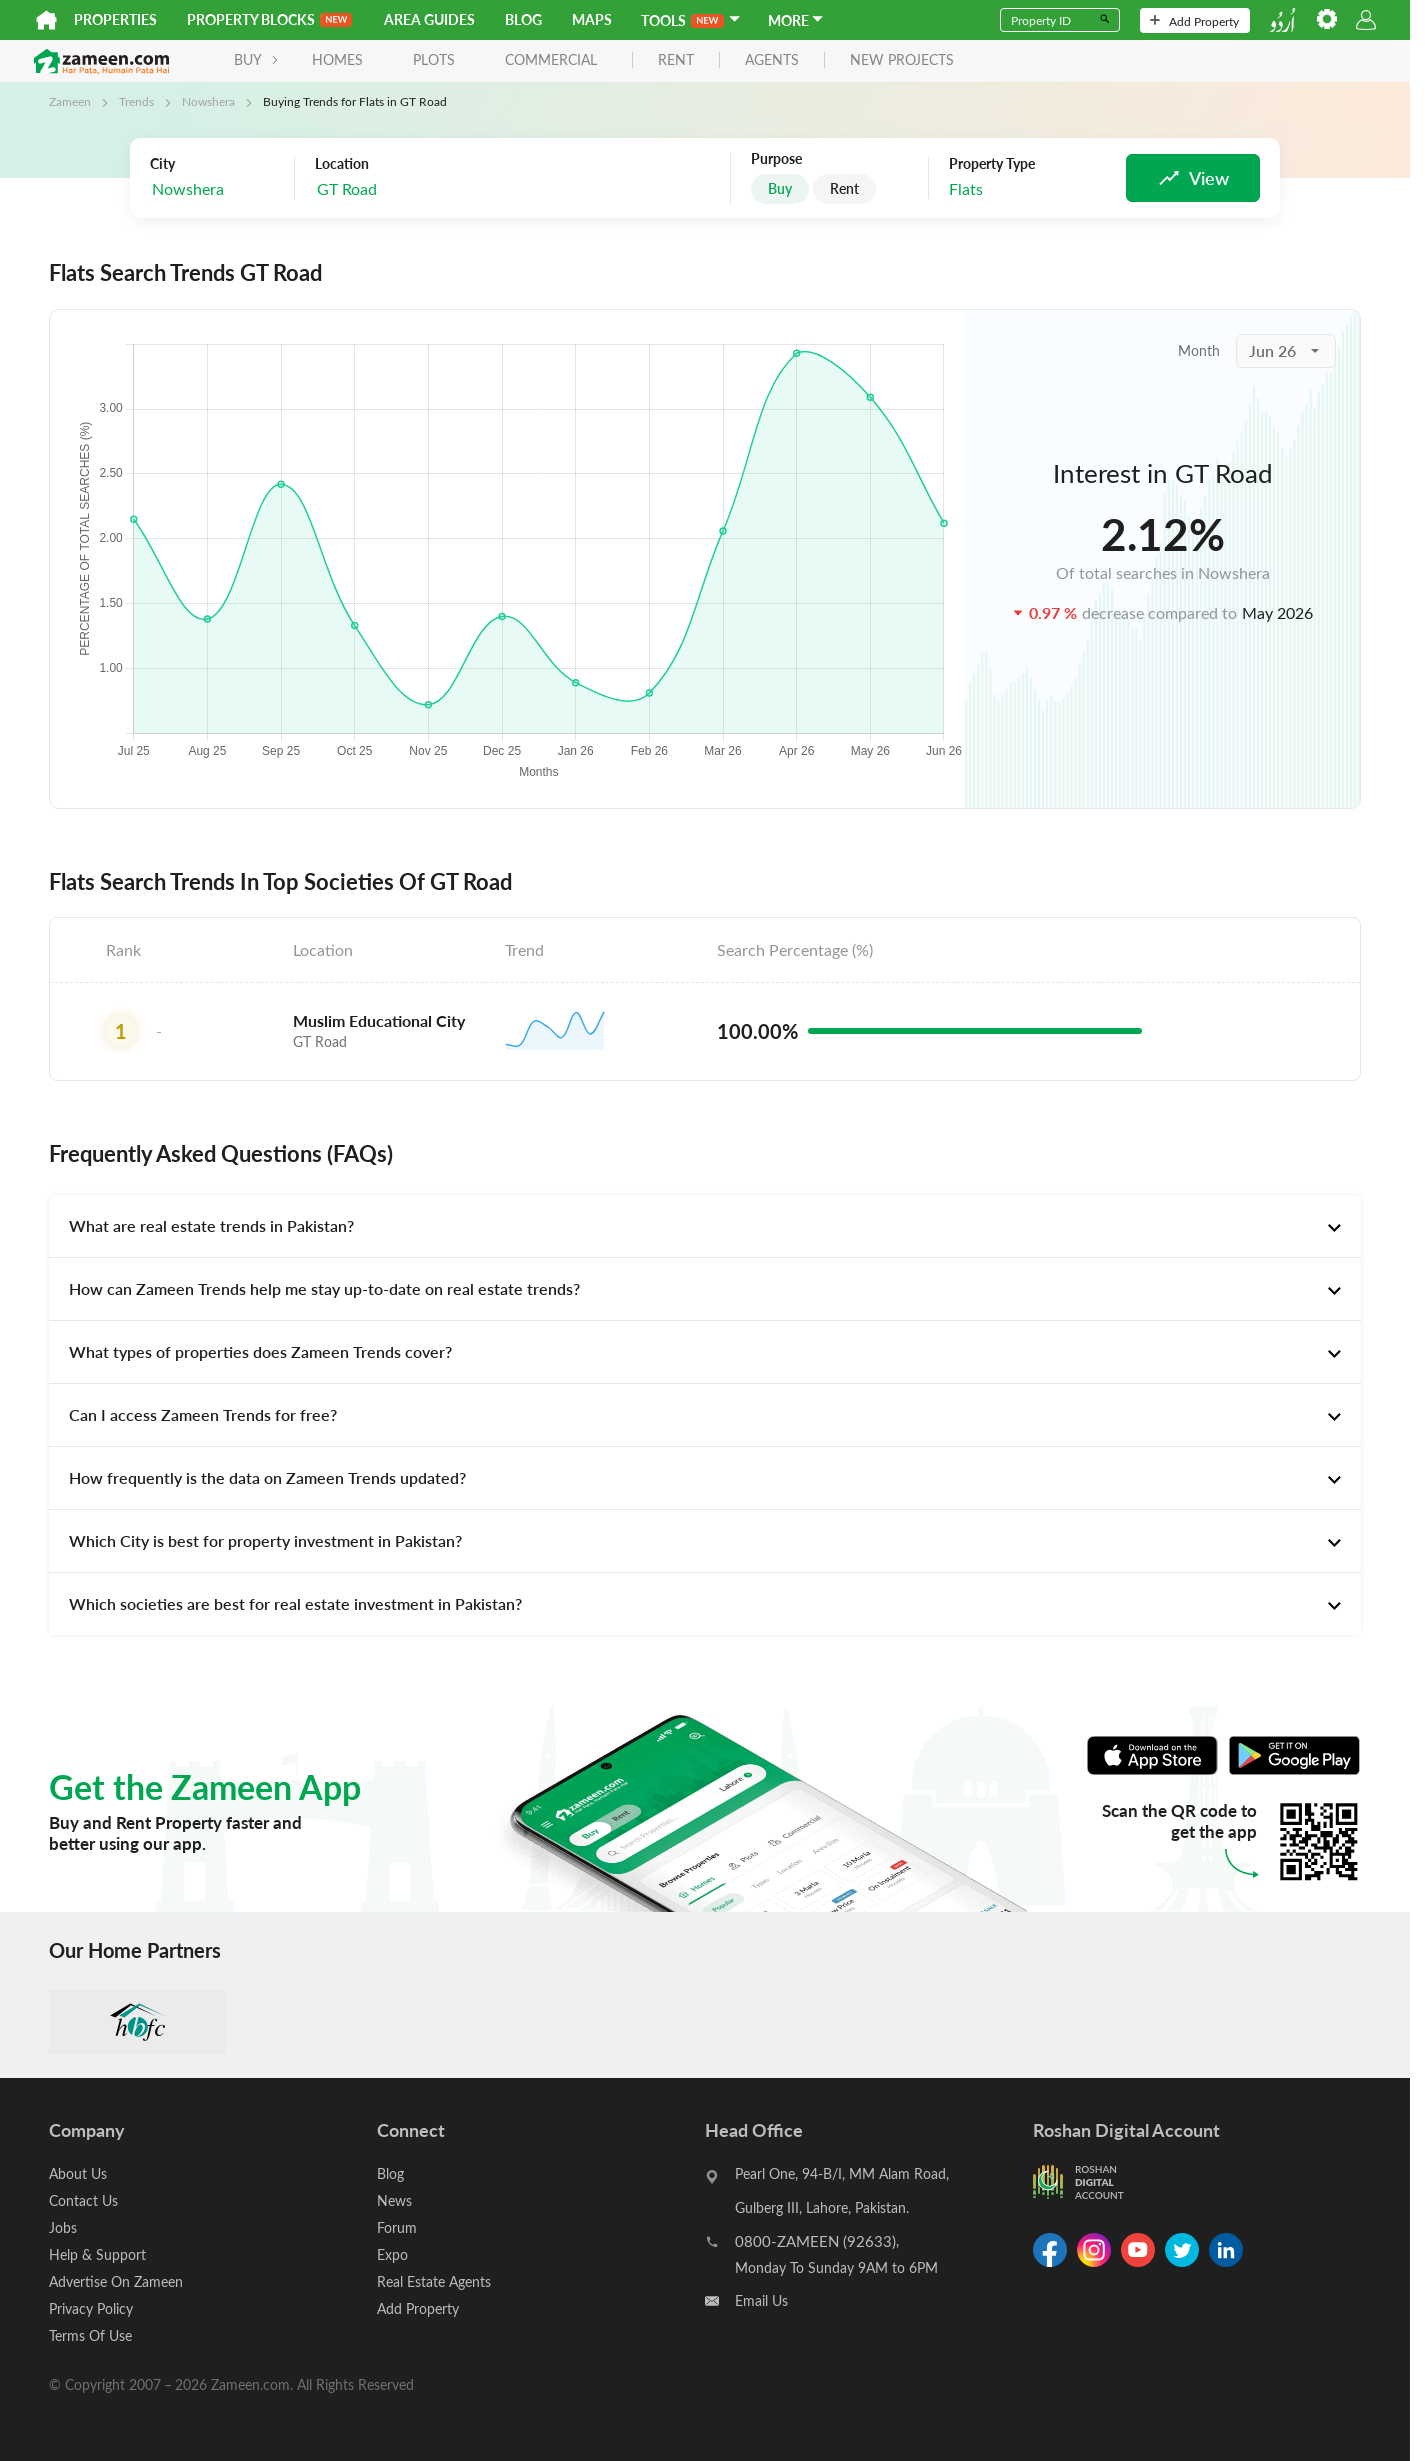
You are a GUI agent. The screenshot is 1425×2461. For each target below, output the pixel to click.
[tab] (705, 1226)
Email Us (761, 2300)
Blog (523, 19)
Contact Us (83, 2200)
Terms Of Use (90, 2335)
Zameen (70, 101)
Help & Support (97, 2254)
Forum (397, 2227)
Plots (434, 59)
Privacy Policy (91, 2308)
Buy (780, 188)
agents (772, 60)
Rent (844, 188)
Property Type (992, 164)
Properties (115, 19)
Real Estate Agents (434, 2281)
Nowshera (208, 101)
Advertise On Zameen (116, 2281)
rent (676, 60)
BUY (256, 59)
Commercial (551, 59)
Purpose (776, 159)
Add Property (1194, 21)
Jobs (63, 2227)
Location (342, 164)
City (162, 164)
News (394, 2200)
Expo (392, 2254)
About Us (78, 2173)
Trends (136, 101)
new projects (902, 60)
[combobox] (415, 189)
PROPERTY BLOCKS (269, 19)
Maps (592, 19)
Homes (337, 59)
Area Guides (429, 19)
